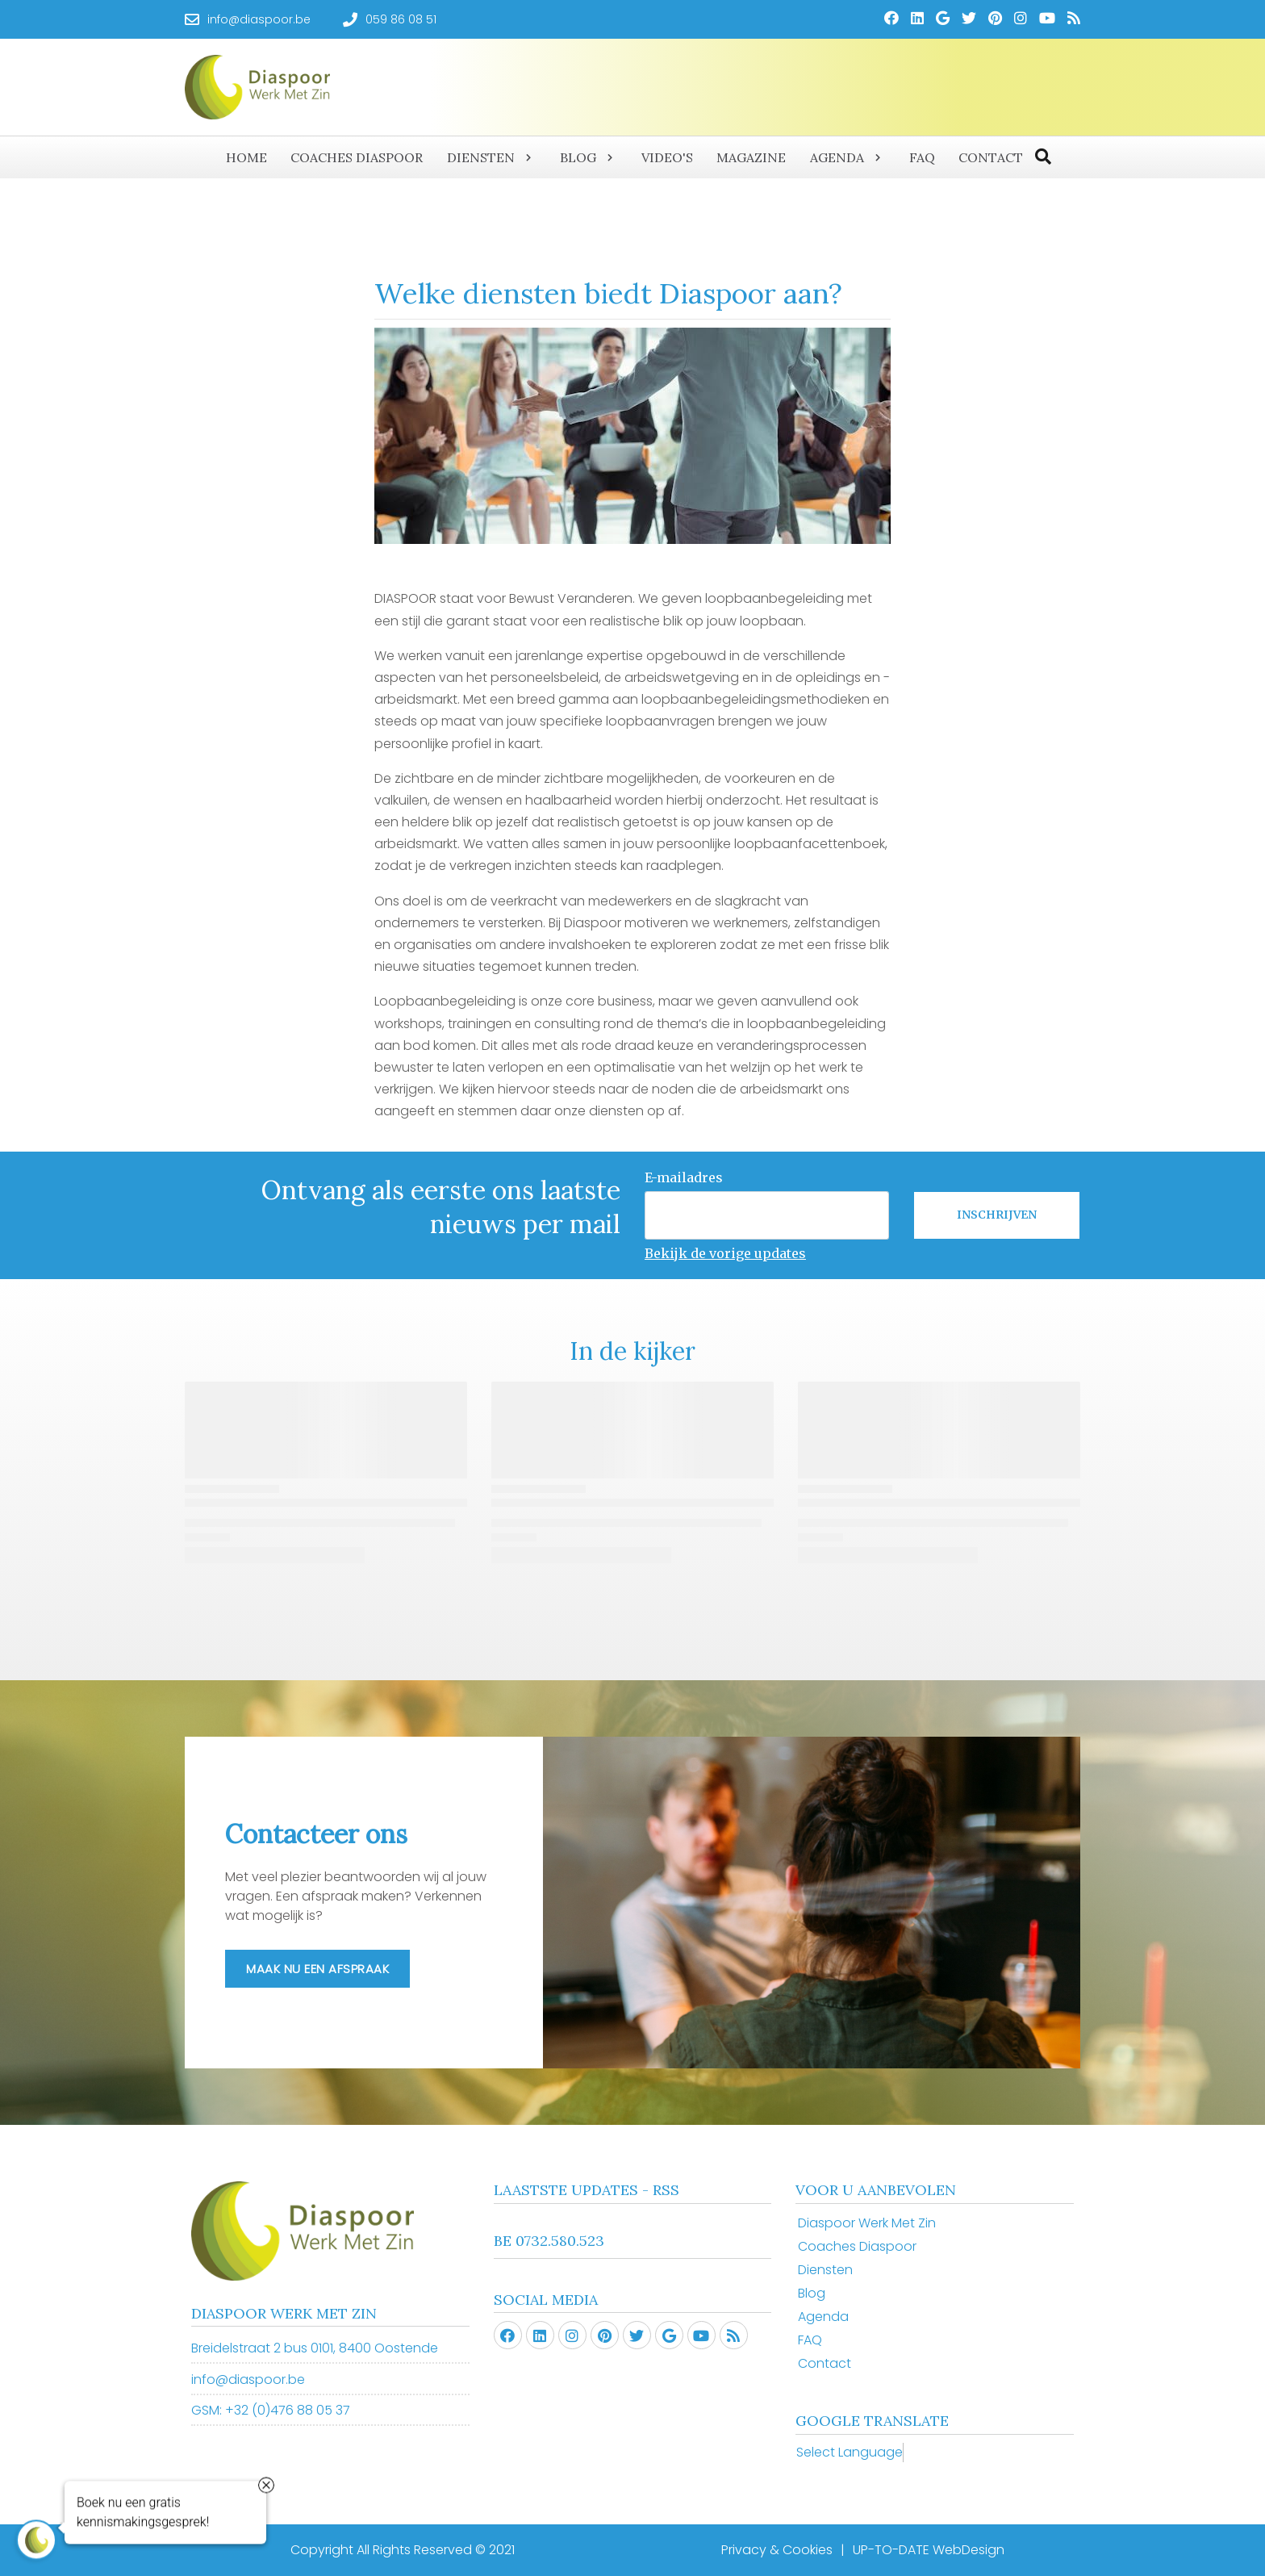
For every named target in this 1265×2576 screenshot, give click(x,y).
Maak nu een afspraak (317, 1968)
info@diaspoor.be (248, 2379)
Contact (824, 2363)
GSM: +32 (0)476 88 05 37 (270, 2410)
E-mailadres (684, 1177)
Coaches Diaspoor (857, 2246)
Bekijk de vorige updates (725, 1253)
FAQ (810, 2340)
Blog (811, 2293)
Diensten (825, 2269)
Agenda (823, 2316)
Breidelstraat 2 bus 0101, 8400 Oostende (314, 2348)
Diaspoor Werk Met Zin (867, 2223)
